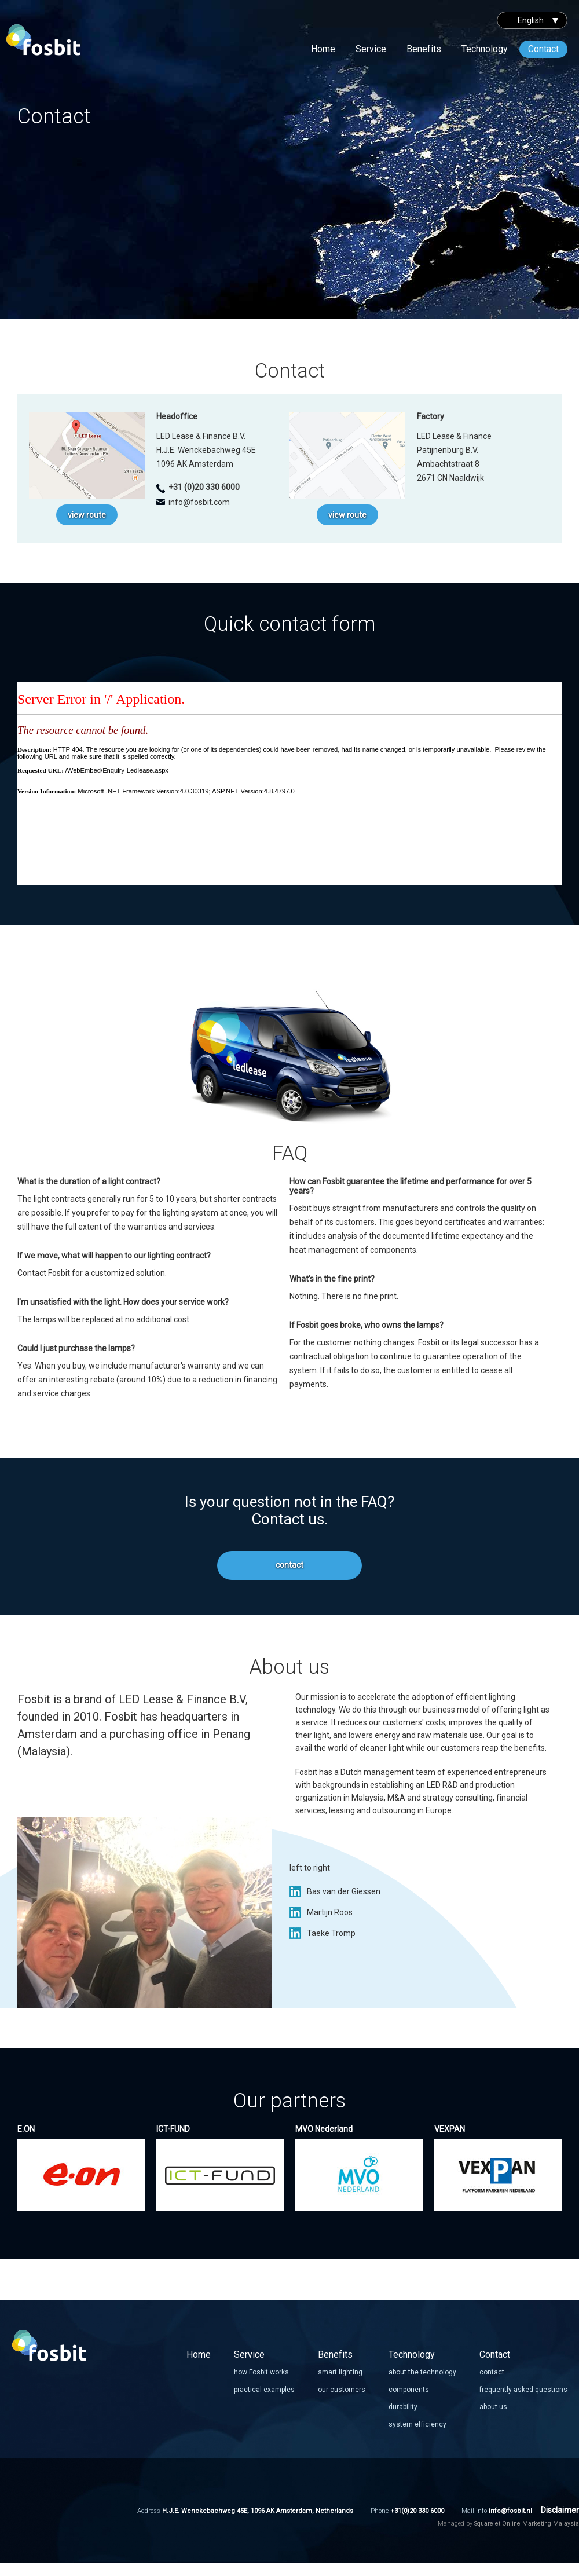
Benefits (423, 48)
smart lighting (340, 2372)
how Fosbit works (261, 2372)
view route (87, 514)
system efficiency (417, 2424)
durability (403, 2407)
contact (289, 1564)
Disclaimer (560, 2510)
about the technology (422, 2372)
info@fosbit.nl (510, 2511)
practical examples (264, 2389)
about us (493, 2407)
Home (323, 48)
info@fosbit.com (199, 502)
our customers (341, 2389)
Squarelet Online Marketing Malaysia (526, 2523)
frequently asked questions (523, 2389)
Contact (543, 48)
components (409, 2389)
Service (371, 48)
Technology (484, 48)
